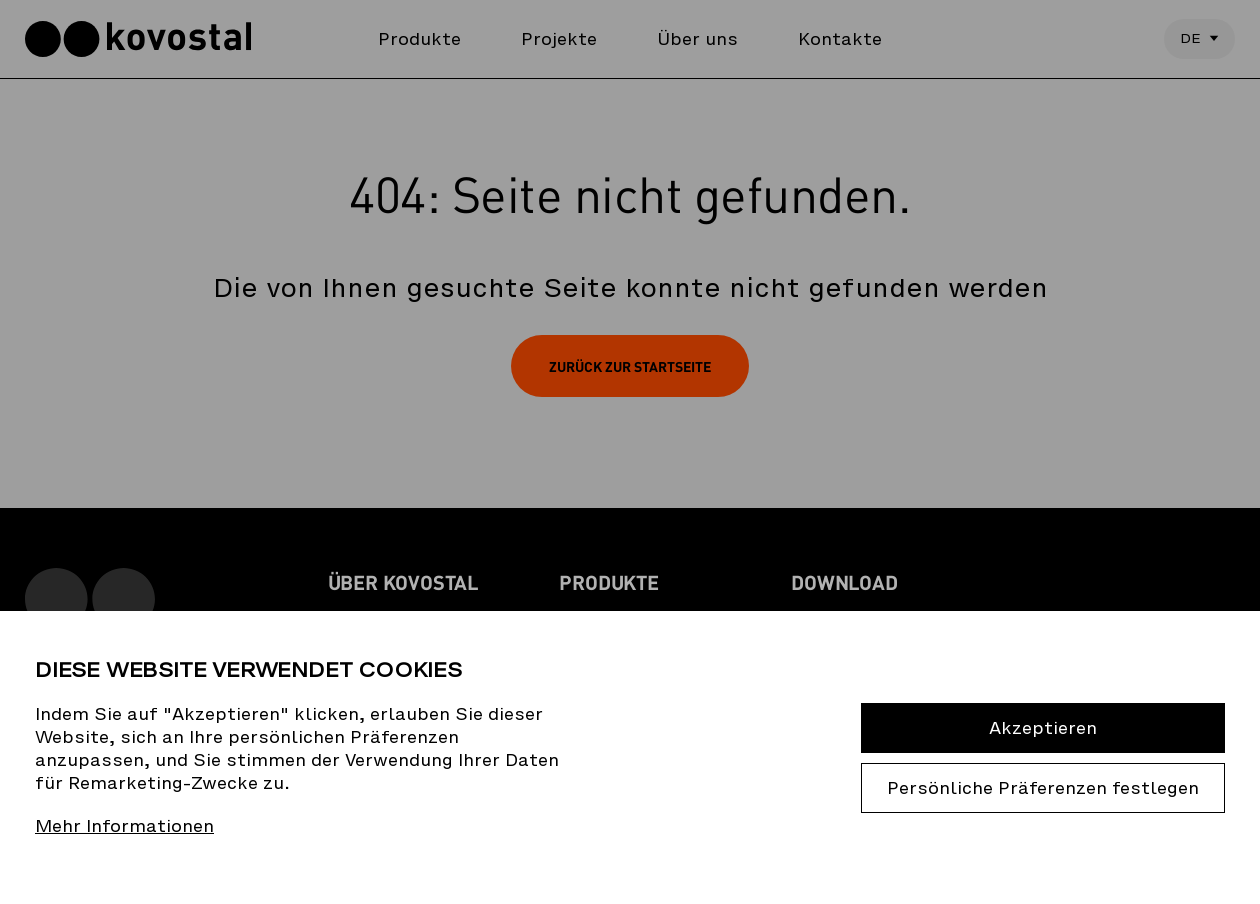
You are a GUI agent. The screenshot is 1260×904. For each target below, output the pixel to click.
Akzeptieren (1043, 728)
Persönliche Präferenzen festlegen (1043, 788)
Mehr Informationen (124, 826)
